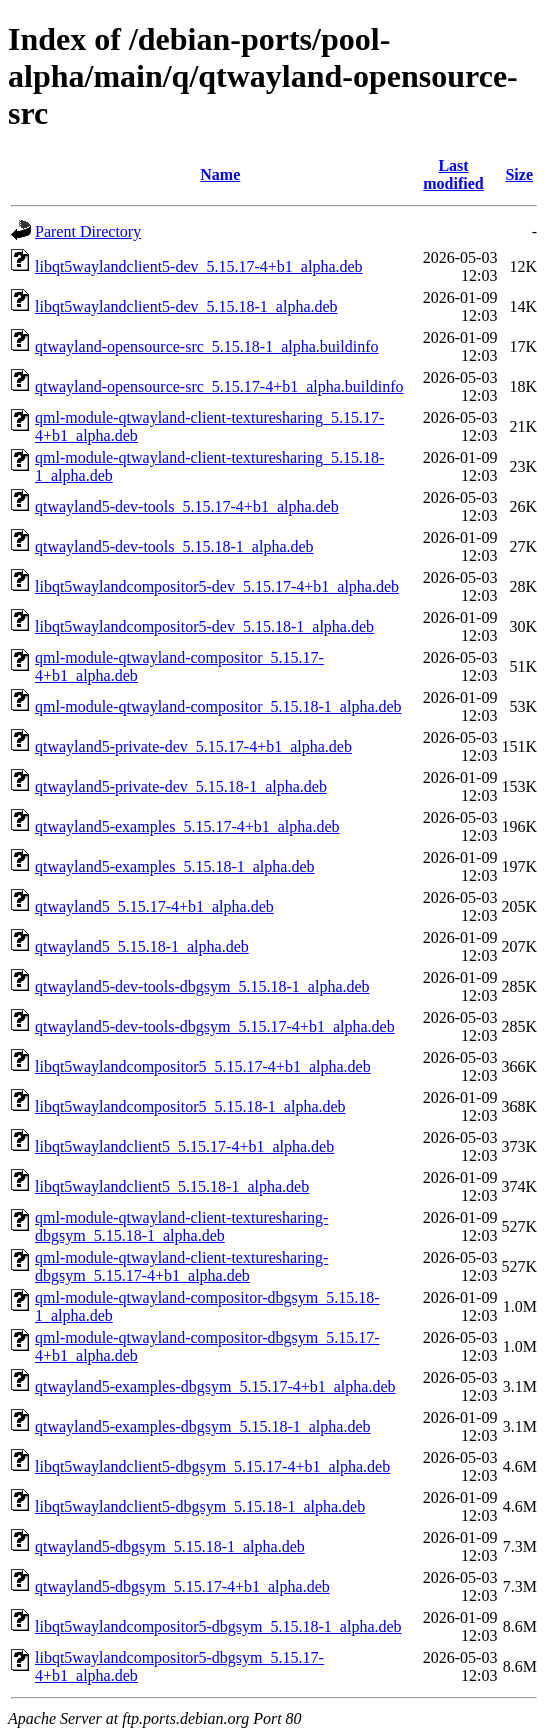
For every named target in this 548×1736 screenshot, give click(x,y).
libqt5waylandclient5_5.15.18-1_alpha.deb (172, 1186)
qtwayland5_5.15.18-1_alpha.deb (142, 946)
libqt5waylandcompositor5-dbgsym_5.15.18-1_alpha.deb (218, 1626)
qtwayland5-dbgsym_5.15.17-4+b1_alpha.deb (182, 1586)
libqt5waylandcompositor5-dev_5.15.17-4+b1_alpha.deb (217, 586)
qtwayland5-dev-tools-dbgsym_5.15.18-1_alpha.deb (202, 986)
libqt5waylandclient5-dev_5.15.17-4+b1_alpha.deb (199, 266)
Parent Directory (88, 231)
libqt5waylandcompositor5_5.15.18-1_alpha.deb (190, 1106)
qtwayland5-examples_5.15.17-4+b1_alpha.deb (187, 826)
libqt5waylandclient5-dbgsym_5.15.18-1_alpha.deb (200, 1506)
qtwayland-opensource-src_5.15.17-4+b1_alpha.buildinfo (219, 386)
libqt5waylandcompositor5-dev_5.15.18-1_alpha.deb (204, 626)
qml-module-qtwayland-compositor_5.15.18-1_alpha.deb (218, 706)
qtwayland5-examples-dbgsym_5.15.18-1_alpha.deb (202, 1426)
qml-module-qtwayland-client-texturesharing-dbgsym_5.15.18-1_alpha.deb (181, 1226)
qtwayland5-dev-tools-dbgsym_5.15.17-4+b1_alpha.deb (215, 1026)
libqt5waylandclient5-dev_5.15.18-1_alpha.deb (186, 306)
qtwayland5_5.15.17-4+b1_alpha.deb (154, 906)
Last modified (453, 174)
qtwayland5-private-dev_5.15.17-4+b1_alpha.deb (193, 746)
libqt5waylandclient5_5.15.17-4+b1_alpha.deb (184, 1146)
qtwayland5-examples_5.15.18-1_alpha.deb (174, 866)
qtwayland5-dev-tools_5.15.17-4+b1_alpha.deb (187, 506)
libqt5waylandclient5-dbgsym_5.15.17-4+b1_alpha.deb (212, 1466)
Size (519, 174)
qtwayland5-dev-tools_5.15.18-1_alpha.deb (174, 546)
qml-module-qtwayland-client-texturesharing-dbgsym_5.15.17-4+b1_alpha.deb (181, 1266)
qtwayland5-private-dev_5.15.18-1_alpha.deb (181, 786)
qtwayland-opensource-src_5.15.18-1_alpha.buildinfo (206, 346)
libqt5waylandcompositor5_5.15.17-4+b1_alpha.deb (203, 1066)
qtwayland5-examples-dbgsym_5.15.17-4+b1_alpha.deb (215, 1386)
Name (220, 174)
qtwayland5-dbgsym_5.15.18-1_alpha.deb (170, 1546)
